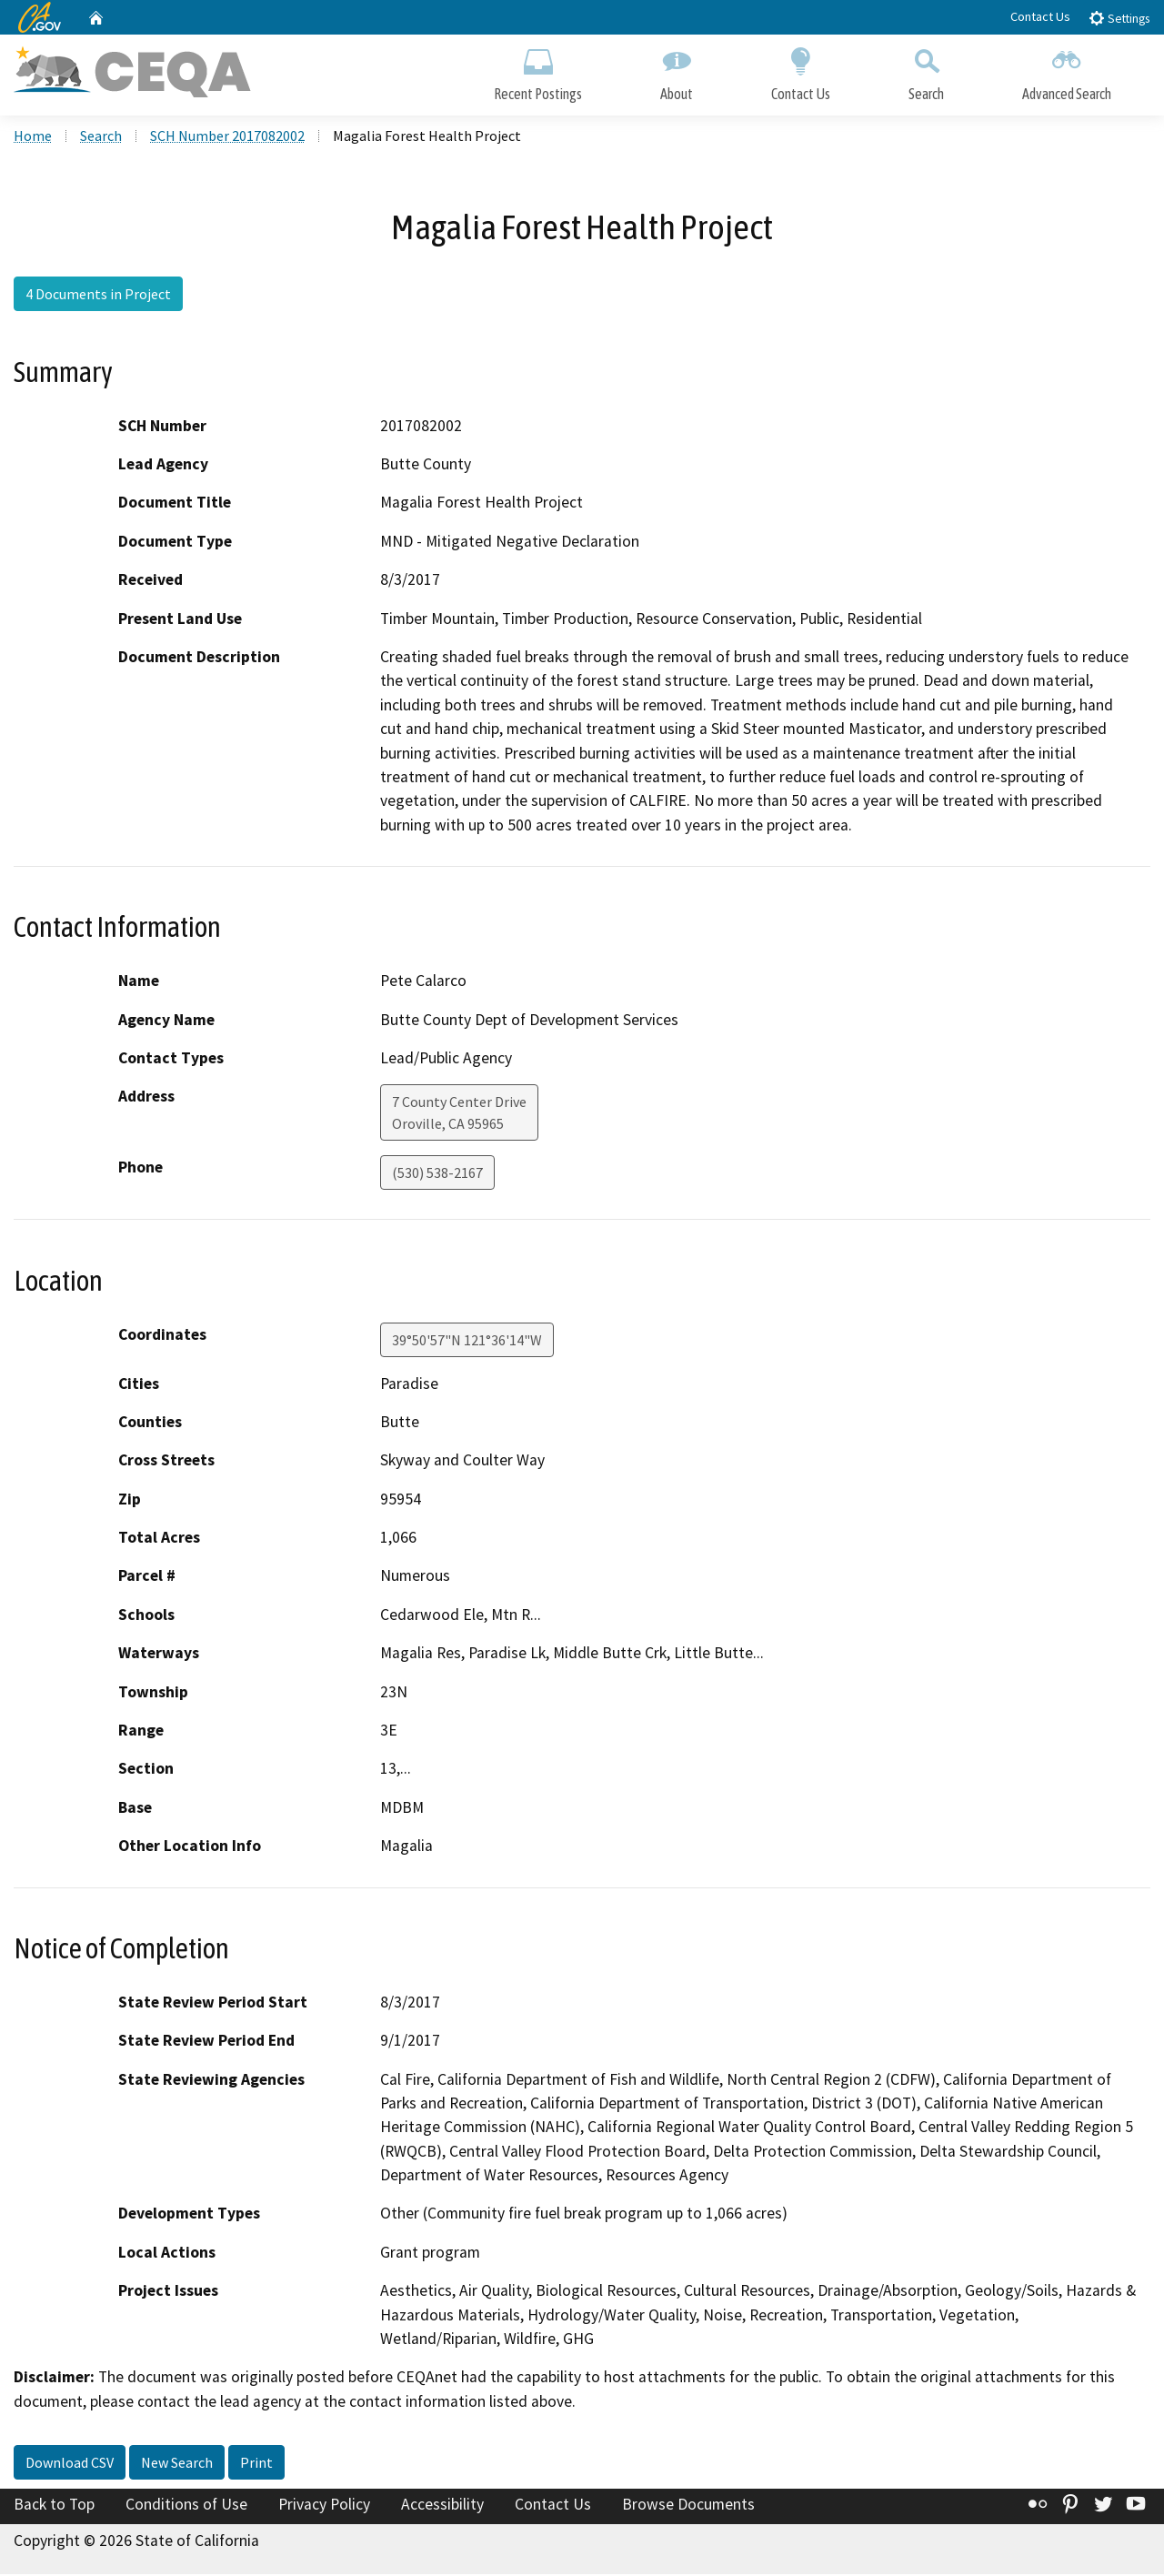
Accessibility (442, 2506)
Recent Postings (538, 70)
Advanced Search (1067, 70)
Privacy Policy (324, 2506)
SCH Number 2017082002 (227, 137)
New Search (177, 2464)
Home (33, 137)
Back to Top (54, 2506)
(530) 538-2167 (437, 1174)
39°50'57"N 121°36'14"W (467, 1341)
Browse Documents (688, 2506)
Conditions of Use (186, 2506)
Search (926, 70)
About (677, 70)
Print (256, 2464)
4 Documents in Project (98, 296)
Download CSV (69, 2464)
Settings (1119, 17)
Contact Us (1040, 16)
